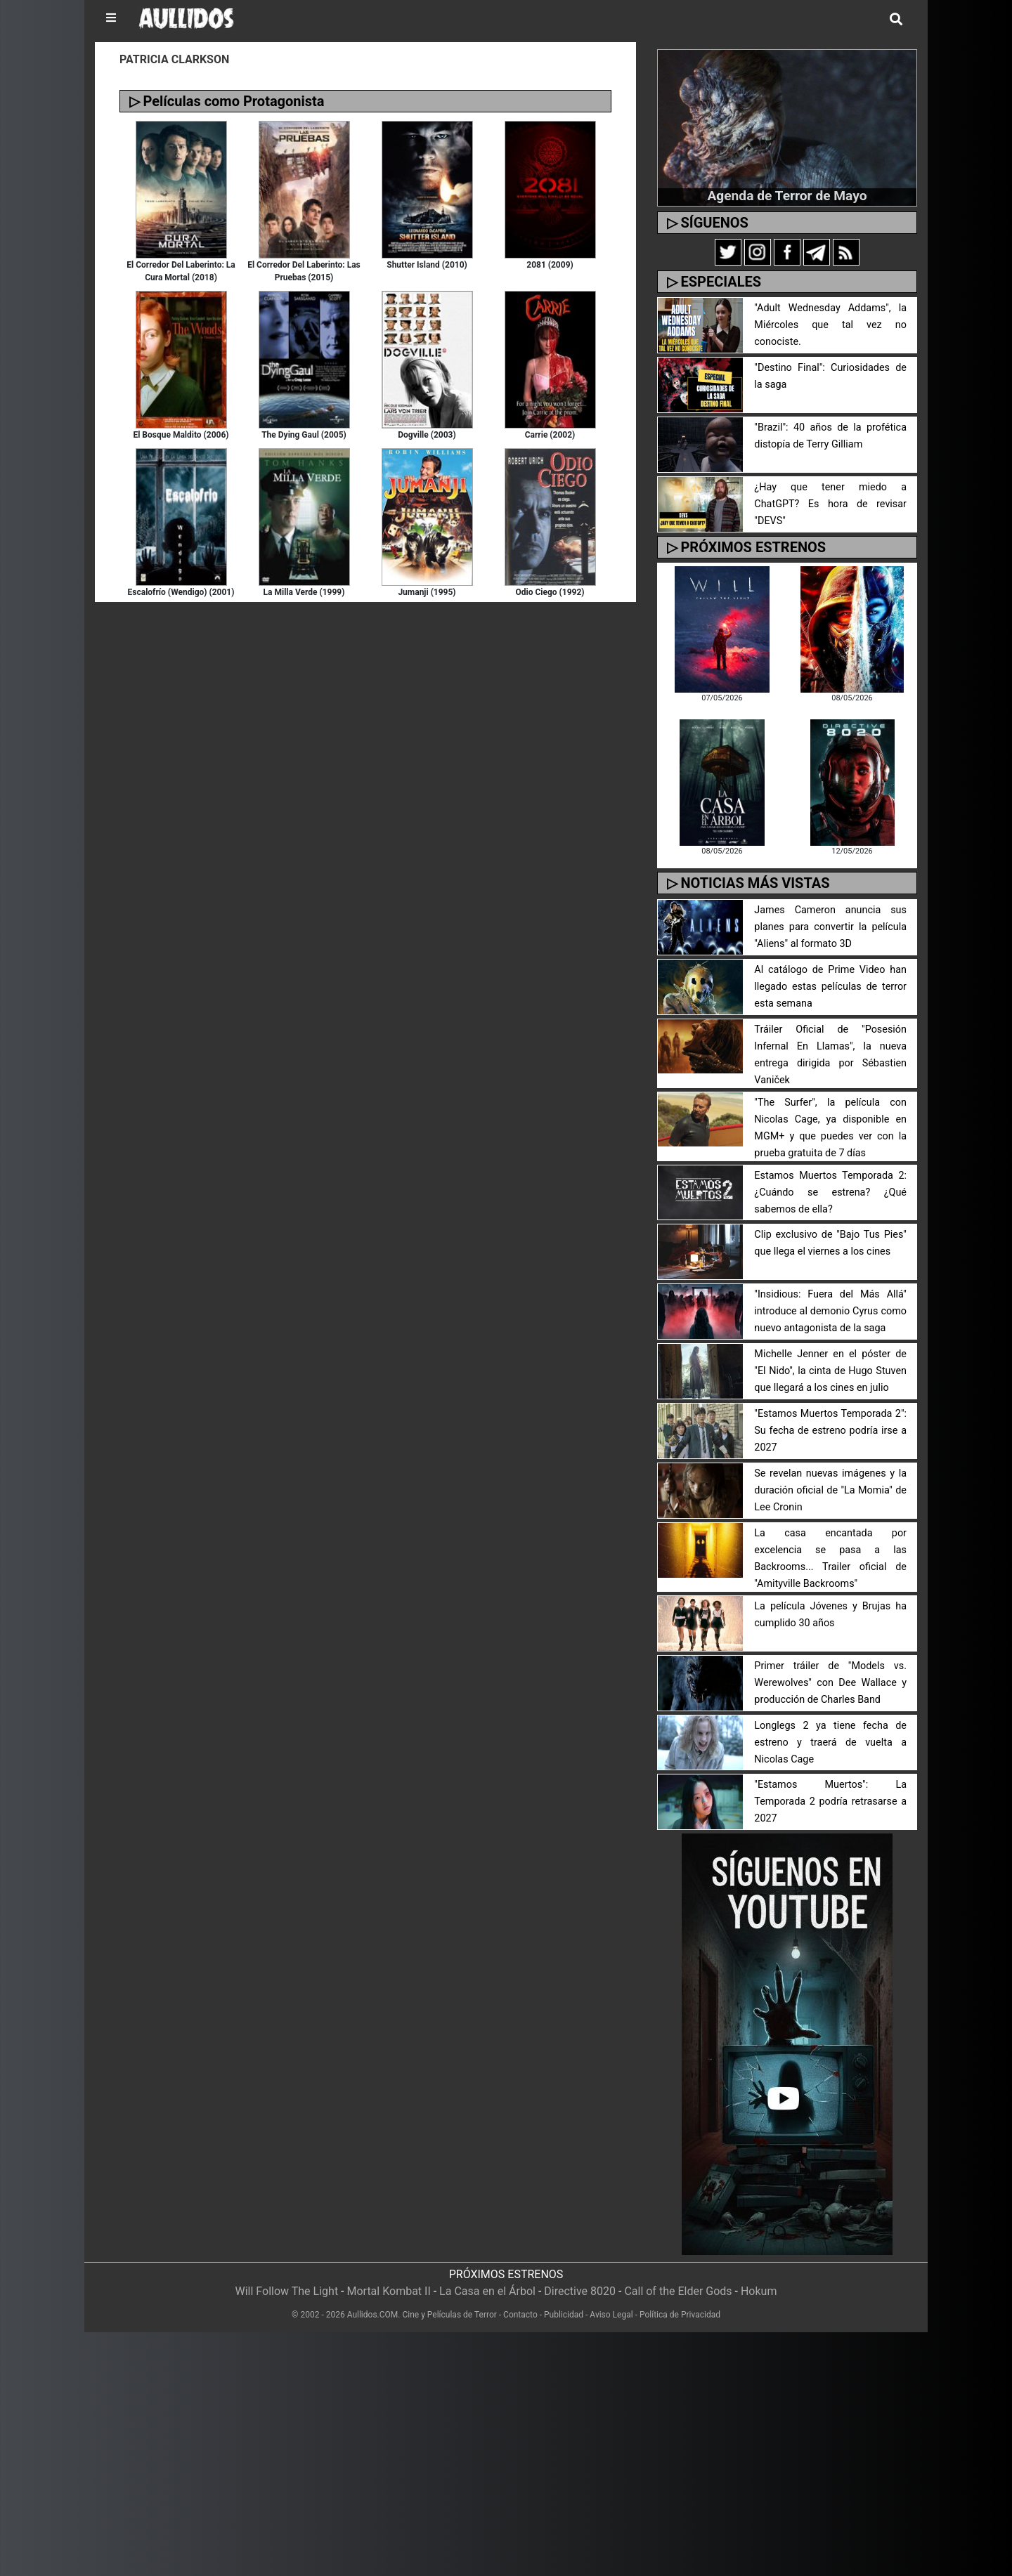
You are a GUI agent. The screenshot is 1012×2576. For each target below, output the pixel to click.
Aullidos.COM (372, 2315)
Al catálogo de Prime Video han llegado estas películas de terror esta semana (830, 986)
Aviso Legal (611, 2315)
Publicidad (563, 2315)
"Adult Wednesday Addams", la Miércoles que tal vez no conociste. (830, 325)
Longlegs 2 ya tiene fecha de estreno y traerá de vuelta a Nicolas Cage (830, 1742)
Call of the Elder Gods (678, 2291)
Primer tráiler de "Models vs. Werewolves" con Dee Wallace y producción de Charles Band (830, 1683)
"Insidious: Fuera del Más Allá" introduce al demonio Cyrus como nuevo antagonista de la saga (830, 1311)
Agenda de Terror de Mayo (787, 196)
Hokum (759, 2291)
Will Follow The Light (287, 2291)
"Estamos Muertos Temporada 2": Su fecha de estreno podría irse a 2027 (830, 1430)
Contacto (520, 2315)
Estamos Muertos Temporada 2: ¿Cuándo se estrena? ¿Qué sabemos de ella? (830, 1192)
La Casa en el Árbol (487, 2291)
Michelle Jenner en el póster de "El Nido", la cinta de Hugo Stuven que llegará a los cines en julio (830, 1371)
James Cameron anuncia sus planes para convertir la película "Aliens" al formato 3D (830, 927)
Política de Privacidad (680, 2315)
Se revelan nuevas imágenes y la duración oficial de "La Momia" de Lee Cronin (830, 1490)
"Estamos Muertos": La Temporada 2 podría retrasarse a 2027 (830, 1801)
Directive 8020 (580, 2291)
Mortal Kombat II (388, 2291)
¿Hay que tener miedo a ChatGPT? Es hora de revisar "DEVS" (830, 504)
